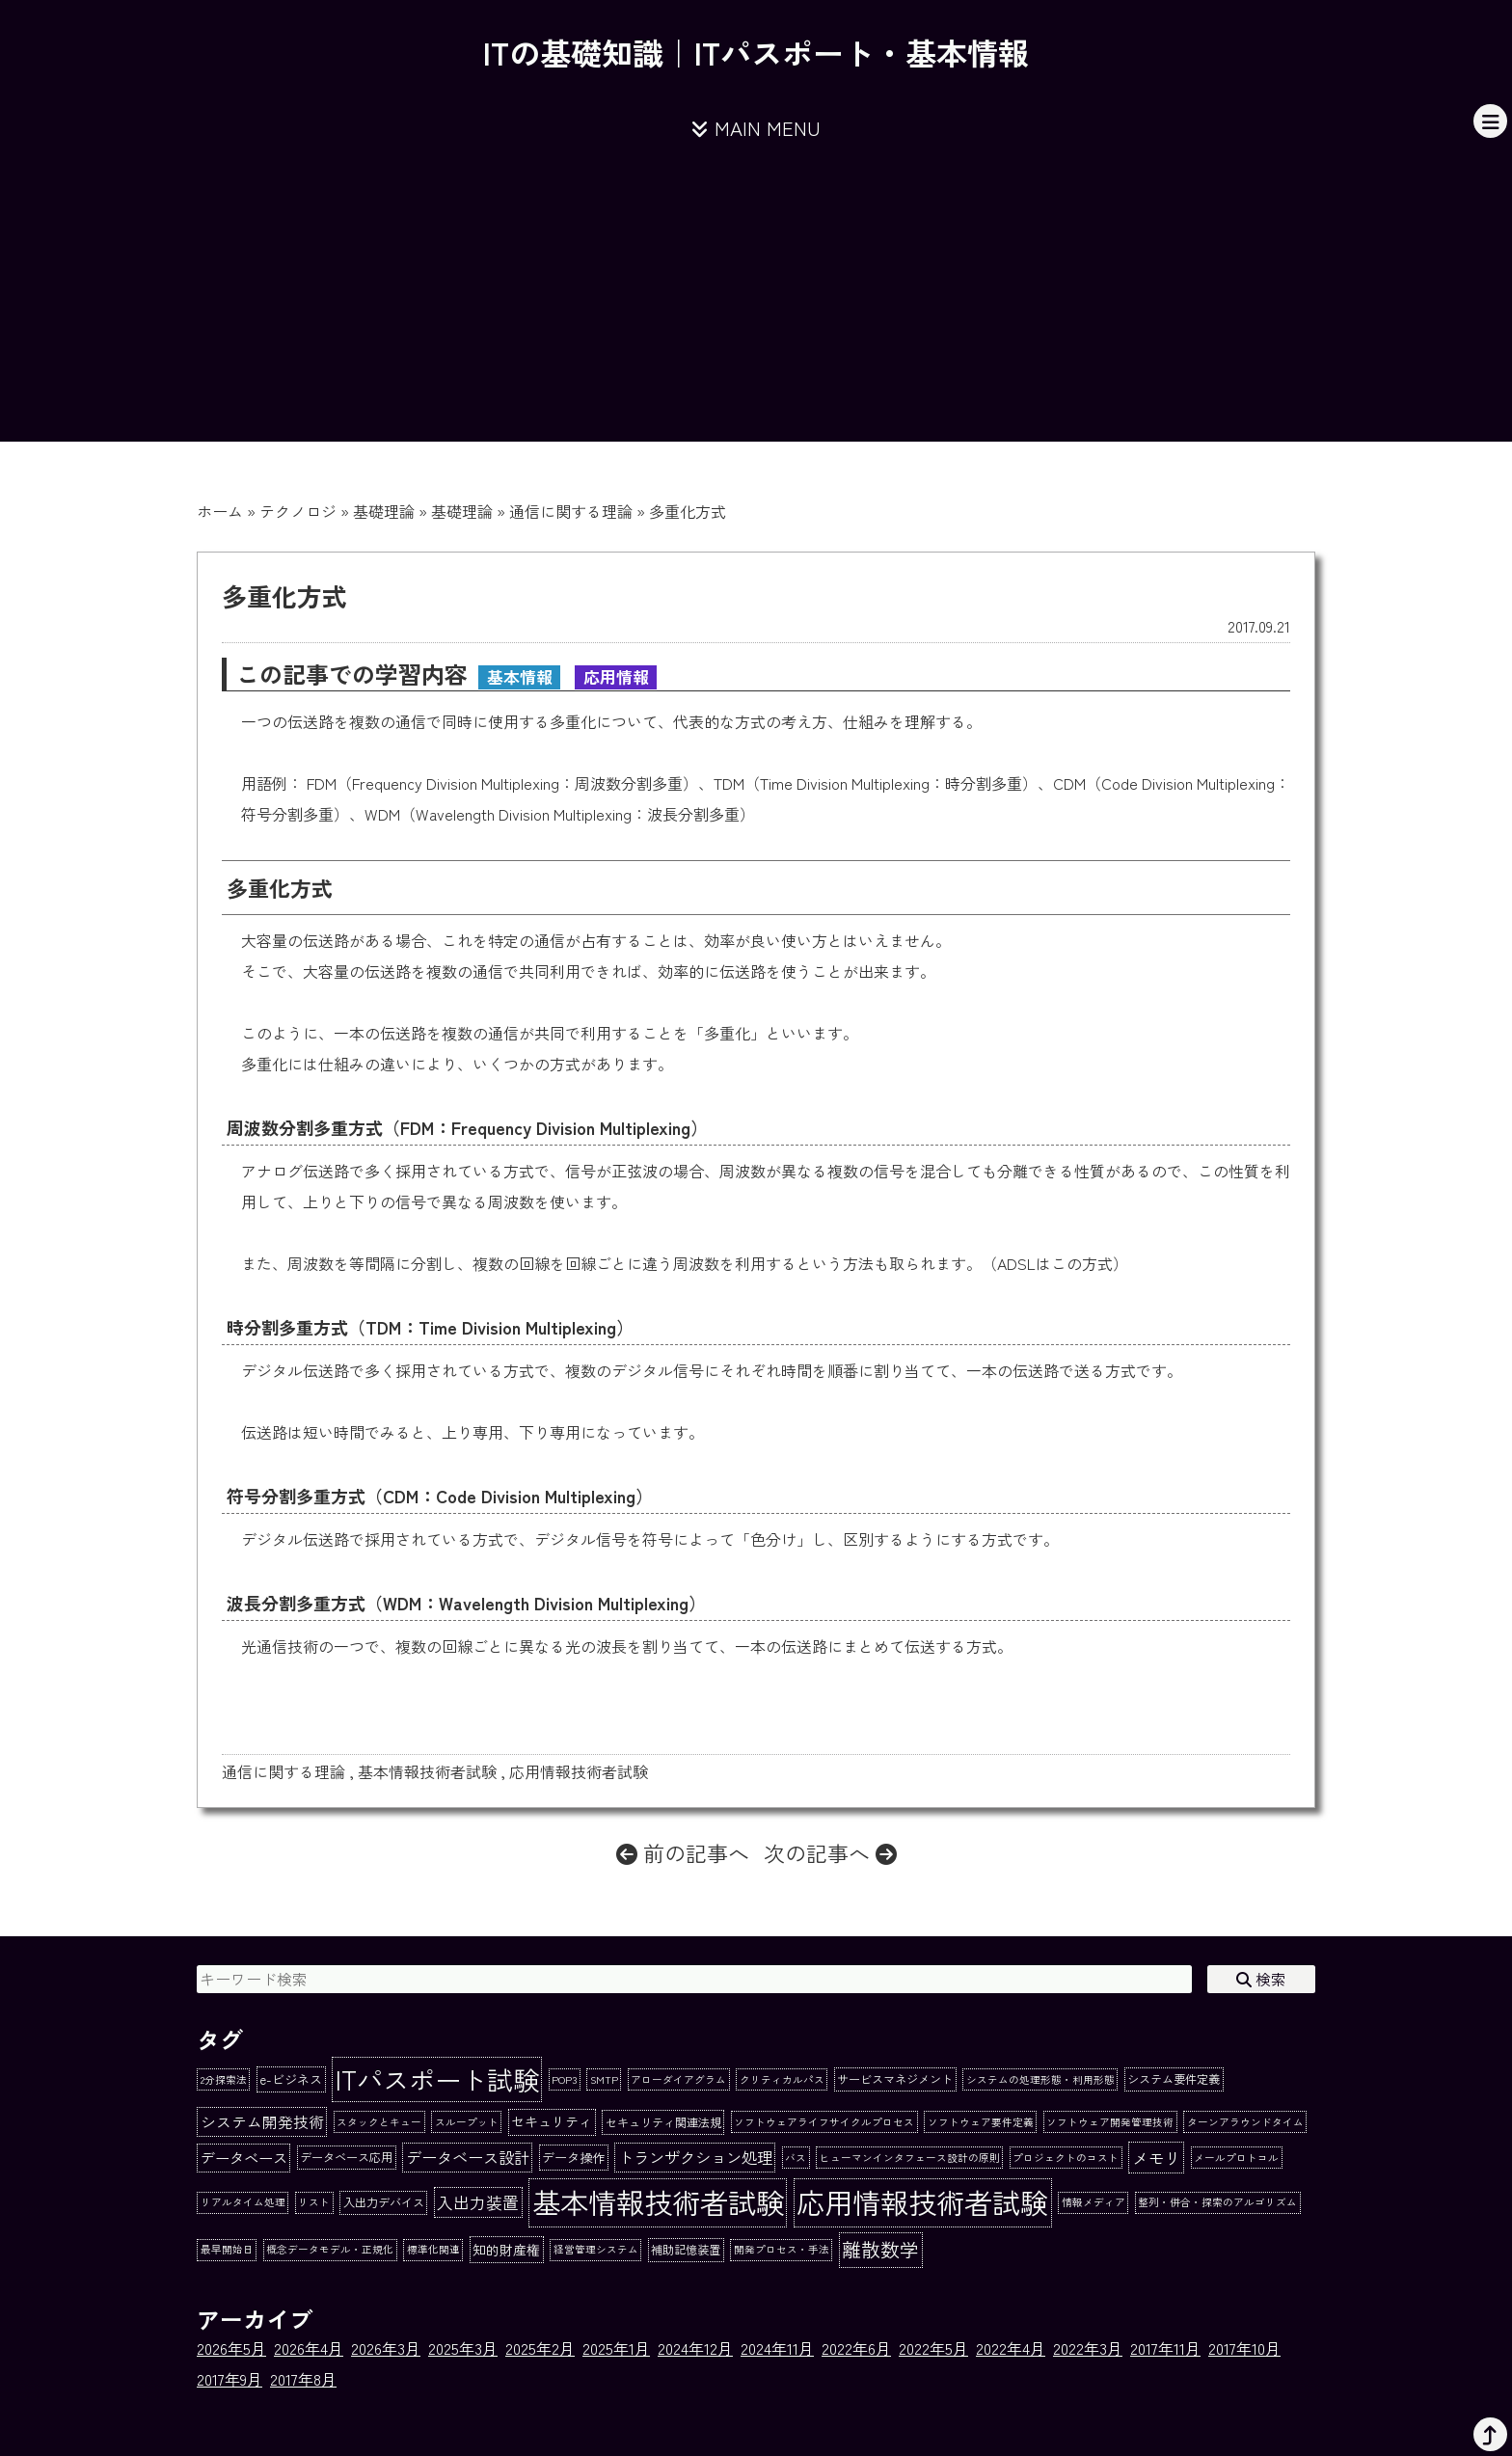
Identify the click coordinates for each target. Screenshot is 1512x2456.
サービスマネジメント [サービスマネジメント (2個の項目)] (895, 2079)
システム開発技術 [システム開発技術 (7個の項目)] (262, 2122)
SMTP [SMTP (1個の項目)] (604, 2079)
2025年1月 (616, 2348)
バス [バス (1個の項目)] (795, 2157)
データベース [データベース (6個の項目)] (244, 2157)
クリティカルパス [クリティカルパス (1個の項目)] (782, 2079)
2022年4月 (1010, 2348)
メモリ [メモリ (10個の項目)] (1156, 2158)
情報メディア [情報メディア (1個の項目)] (1093, 2202)
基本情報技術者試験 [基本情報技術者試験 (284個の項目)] (658, 2201)
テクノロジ (298, 511)
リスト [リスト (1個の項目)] (314, 2202)
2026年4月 (308, 2348)
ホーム (220, 511)
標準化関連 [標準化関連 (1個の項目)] (433, 2249)
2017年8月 (303, 2378)
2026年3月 (385, 2348)
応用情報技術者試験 (578, 1771)
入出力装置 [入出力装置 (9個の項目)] (478, 2202)
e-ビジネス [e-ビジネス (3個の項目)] (290, 2079)
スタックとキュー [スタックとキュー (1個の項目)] (379, 2122)
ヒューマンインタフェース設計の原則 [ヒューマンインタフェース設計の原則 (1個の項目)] (910, 2157)
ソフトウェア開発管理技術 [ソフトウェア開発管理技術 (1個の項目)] (1110, 2122)
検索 (1261, 1978)
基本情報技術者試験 (427, 1771)
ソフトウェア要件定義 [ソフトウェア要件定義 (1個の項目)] (981, 2122)
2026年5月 (231, 2348)
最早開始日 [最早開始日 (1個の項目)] (227, 2249)
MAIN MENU (756, 128)
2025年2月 (540, 2348)
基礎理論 (384, 511)
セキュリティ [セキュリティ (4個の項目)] (551, 2121)
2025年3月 (463, 2348)
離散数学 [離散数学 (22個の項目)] (880, 2249)
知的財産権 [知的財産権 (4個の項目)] (506, 2249)
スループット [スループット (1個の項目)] (467, 2122)
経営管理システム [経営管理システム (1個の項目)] (596, 2249)
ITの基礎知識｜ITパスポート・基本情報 (756, 52)
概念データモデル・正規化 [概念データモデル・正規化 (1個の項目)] (329, 2249)
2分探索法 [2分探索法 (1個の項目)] (224, 2079)
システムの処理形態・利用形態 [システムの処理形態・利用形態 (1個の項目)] (1040, 2079)
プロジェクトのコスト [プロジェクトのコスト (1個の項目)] (1065, 2157)
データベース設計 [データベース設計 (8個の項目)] (467, 2157)
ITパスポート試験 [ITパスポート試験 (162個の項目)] (437, 2079)
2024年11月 (777, 2348)
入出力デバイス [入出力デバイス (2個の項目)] (383, 2202)
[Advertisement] (756, 307)
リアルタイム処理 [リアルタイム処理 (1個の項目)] (243, 2202)
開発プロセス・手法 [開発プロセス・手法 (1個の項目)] (781, 2249)
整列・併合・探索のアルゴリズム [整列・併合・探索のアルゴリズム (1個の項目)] (1217, 2202)
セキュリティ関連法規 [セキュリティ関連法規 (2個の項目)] (663, 2122)
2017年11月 (1165, 2348)
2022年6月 (856, 2348)
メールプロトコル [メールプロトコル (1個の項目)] (1236, 2157)
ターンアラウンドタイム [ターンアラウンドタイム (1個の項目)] (1245, 2122)
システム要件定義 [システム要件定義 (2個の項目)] (1173, 2079)
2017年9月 (229, 2378)
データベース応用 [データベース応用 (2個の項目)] (346, 2157)
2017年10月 (1244, 2348)
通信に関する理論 (571, 511)
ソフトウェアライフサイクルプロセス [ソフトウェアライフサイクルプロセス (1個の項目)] (824, 2122)
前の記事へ (682, 1852)
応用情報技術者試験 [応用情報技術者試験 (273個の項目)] (922, 2201)
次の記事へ (830, 1852)
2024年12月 (695, 2348)
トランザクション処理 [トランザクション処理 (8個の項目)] (695, 2157)
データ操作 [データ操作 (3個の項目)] (573, 2157)
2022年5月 (933, 2348)
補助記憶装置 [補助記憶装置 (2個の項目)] (685, 2249)
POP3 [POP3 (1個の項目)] (564, 2079)
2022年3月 (1087, 2348)
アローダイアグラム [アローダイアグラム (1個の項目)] (678, 2079)
